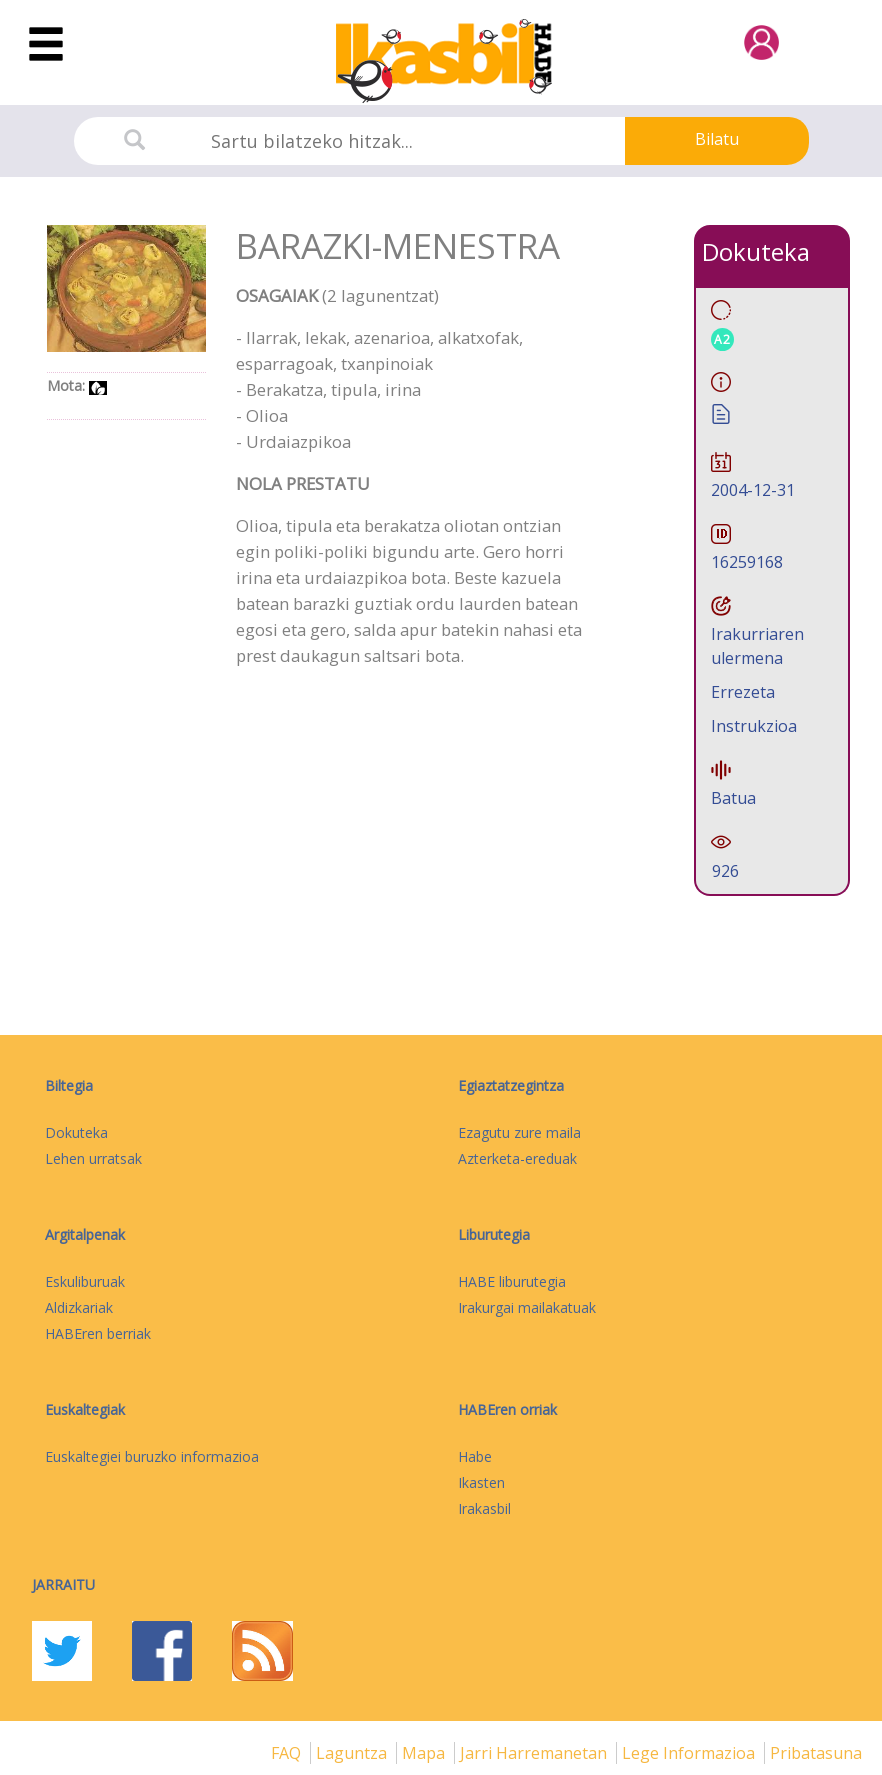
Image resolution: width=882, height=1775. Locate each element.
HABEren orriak (507, 1409)
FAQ (288, 1753)
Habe (475, 1456)
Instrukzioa (754, 726)
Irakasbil (484, 1508)
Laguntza (353, 1753)
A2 (722, 339)
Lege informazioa (690, 1753)
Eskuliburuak (85, 1281)
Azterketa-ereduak (517, 1158)
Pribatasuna (816, 1753)
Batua (733, 798)
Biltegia (69, 1085)
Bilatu (717, 139)
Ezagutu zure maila (519, 1132)
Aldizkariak (79, 1307)
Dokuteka (76, 1132)
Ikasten (481, 1482)
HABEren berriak (98, 1333)
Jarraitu (63, 1584)
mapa (425, 1753)
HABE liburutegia (512, 1281)
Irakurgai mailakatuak (527, 1307)
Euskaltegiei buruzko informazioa (152, 1456)
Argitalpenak (85, 1234)
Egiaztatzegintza (511, 1085)
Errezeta (743, 692)
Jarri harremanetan (535, 1753)
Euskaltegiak (85, 1409)
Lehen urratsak (93, 1158)
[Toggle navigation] (46, 45)
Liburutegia (494, 1234)
